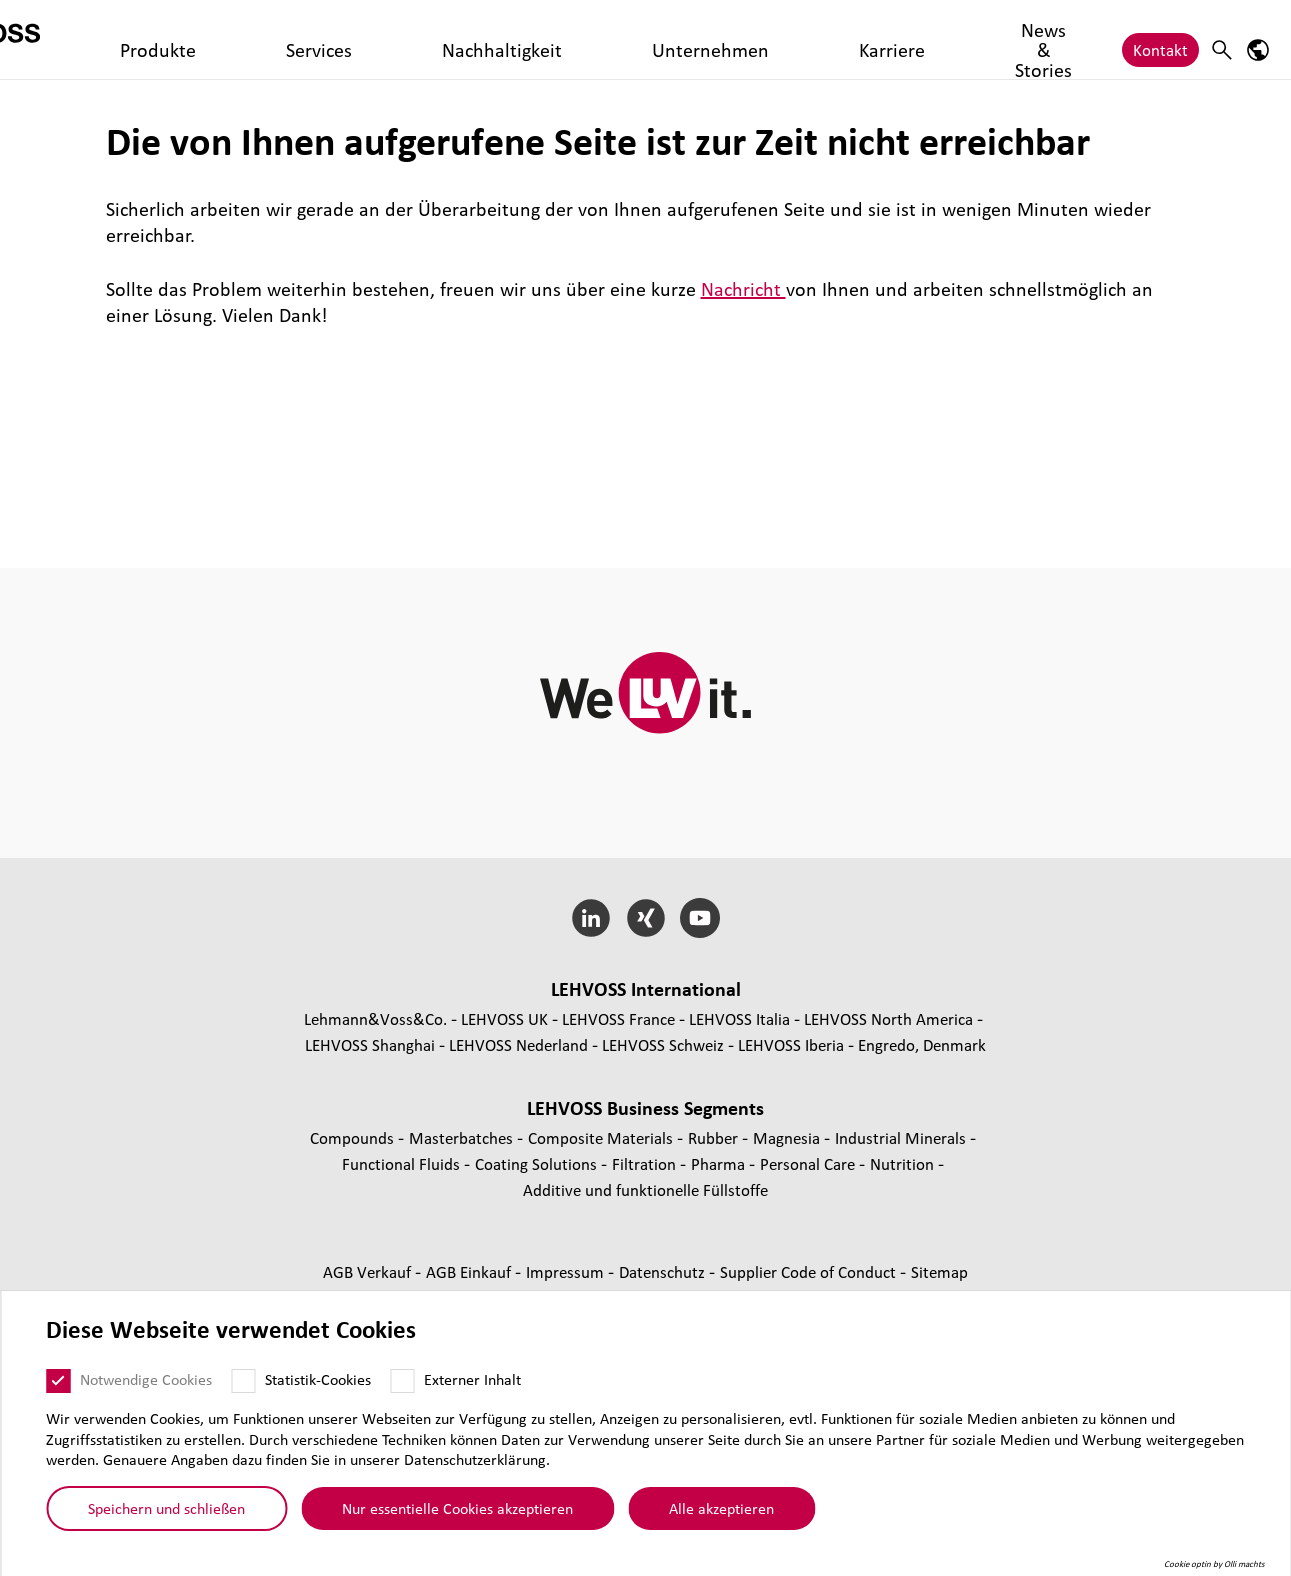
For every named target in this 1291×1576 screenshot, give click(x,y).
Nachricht (743, 289)
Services (350, 39)
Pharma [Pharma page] (720, 1163)
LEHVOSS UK (504, 1018)
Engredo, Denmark (922, 1044)
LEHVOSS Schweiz (663, 1044)
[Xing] (645, 918)
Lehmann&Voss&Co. (375, 1018)
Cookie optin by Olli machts (1214, 1564)
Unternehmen (570, 39)
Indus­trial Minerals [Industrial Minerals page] (902, 1137)
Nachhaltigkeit (450, 39)
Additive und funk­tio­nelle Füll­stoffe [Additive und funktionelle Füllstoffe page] (645, 1189)
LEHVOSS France (618, 1018)
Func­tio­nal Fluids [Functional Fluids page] (403, 1163)
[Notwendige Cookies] (58, 1381)
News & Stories (771, 39)
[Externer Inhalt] (402, 1381)
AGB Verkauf (369, 1271)
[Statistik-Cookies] (243, 1381)
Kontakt (1160, 39)
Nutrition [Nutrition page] (904, 1163)
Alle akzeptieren (721, 1508)
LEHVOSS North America (888, 1018)
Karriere (668, 39)
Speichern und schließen (166, 1508)
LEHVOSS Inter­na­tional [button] (646, 989)
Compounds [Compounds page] (354, 1137)
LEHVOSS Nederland (518, 1044)
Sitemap (939, 1271)
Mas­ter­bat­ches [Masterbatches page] (463, 1137)
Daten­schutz (664, 1271)
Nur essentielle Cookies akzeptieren (457, 1508)
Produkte (268, 39)
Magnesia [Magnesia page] (788, 1137)
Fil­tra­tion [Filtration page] (646, 1163)
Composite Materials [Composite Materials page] (602, 1137)
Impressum (567, 1271)
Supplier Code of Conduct (810, 1271)
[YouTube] (700, 918)
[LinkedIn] (590, 918)
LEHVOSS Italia (739, 1018)
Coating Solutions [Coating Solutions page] (538, 1163)
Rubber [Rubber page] (715, 1137)
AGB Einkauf (470, 1271)
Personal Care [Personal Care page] (809, 1163)
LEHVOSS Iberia (791, 1044)
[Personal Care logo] (105, 39)
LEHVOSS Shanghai (370, 1044)
